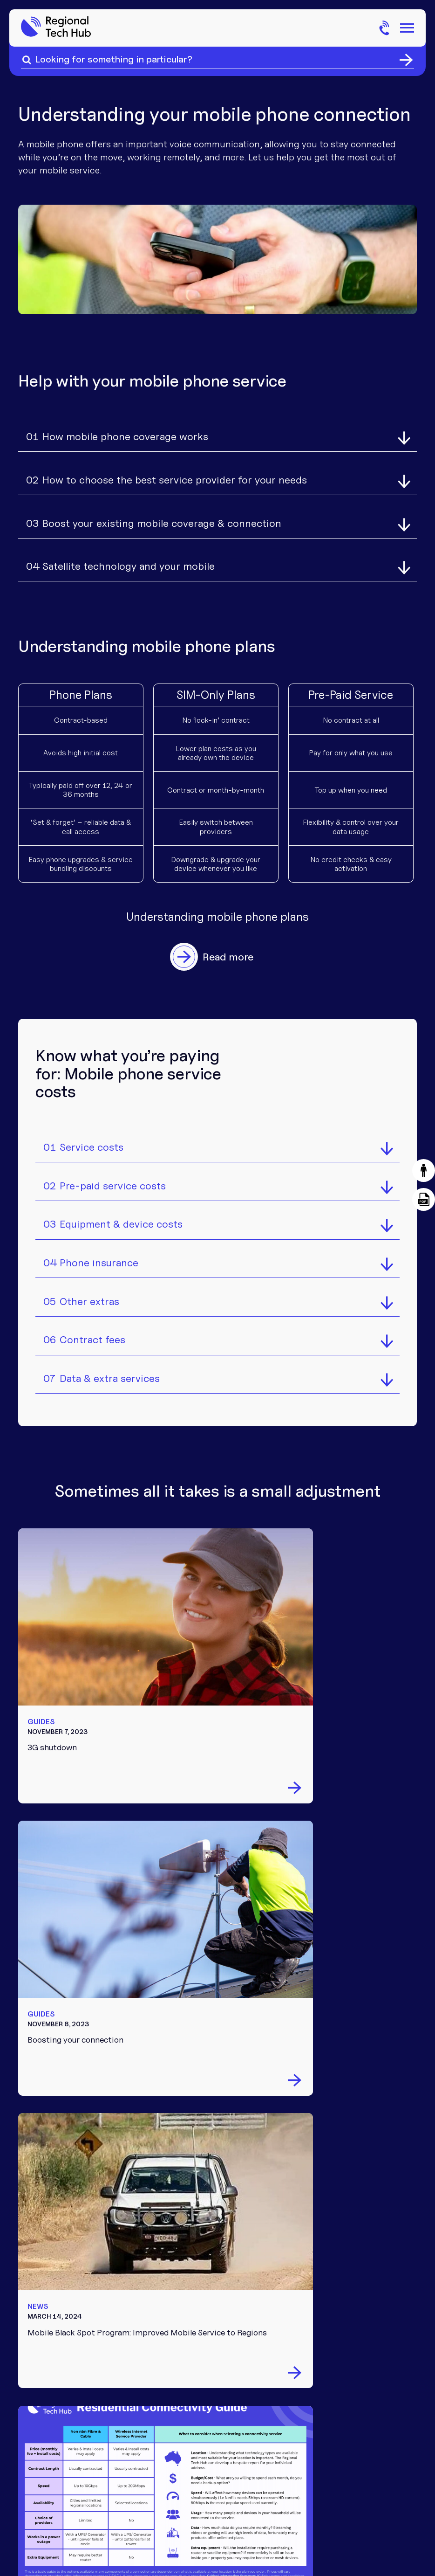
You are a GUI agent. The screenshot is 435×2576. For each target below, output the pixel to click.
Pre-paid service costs (111, 1169)
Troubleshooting (234, 2197)
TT (208, 2440)
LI (208, 2462)
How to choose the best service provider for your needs (173, 472)
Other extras (88, 1288)
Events (213, 2280)
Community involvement (333, 2186)
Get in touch (334, 2251)
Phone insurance (98, 1249)
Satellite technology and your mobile (127, 552)
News (210, 2294)
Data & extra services (108, 1368)
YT (233, 2462)
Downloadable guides (244, 2265)
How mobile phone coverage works (124, 433)
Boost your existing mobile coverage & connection (161, 512)
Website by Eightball (383, 2496)
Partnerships (334, 2207)
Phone (211, 2154)
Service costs (90, 1130)
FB (233, 2440)
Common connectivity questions (225, 2321)
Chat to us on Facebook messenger (108, 2225)
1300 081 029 (339, 2280)
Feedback (327, 2265)
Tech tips (218, 2251)
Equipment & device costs (120, 1209)
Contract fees (91, 1328)
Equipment (221, 2182)
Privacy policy (316, 2496)
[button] (423, 1171)
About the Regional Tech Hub (348, 2160)
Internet (215, 2168)
